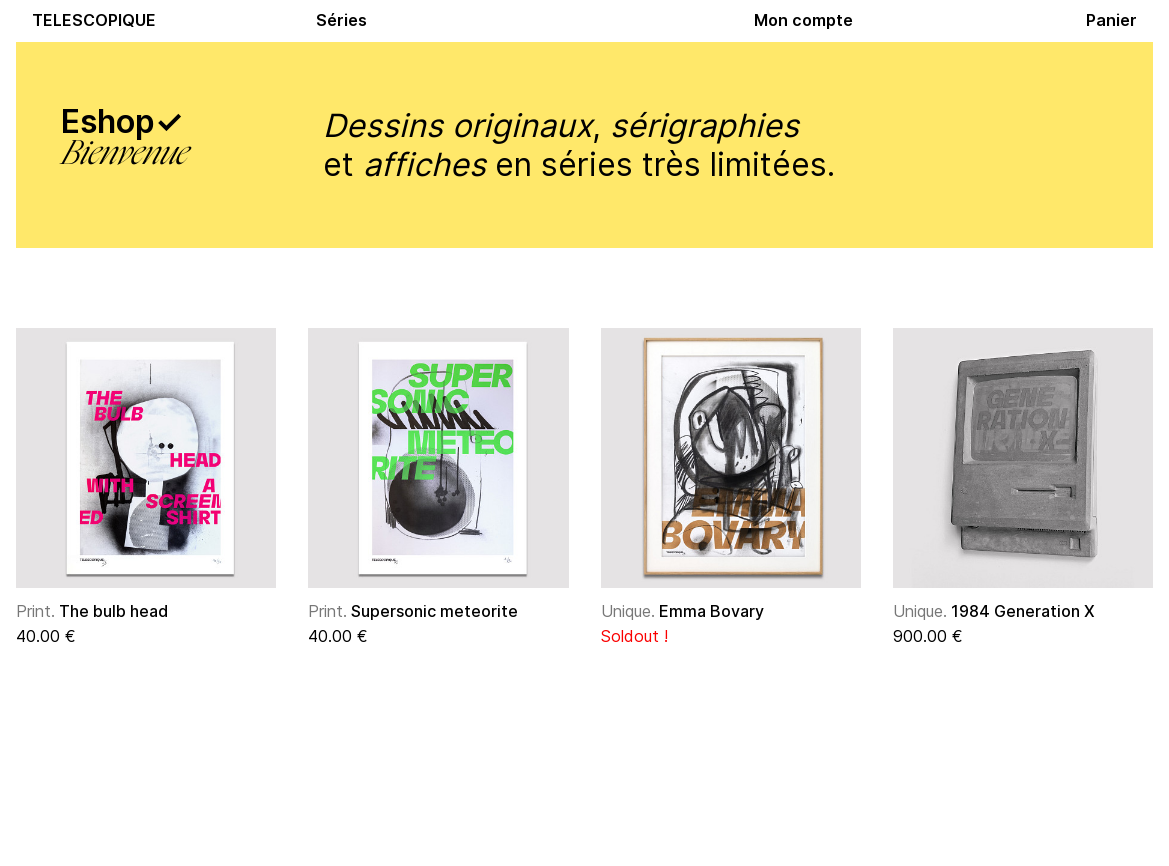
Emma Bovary (682, 611)
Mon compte (803, 20)
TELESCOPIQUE (94, 20)
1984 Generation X (994, 611)
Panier (1111, 20)
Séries (341, 20)
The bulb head (92, 611)
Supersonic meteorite (413, 611)
